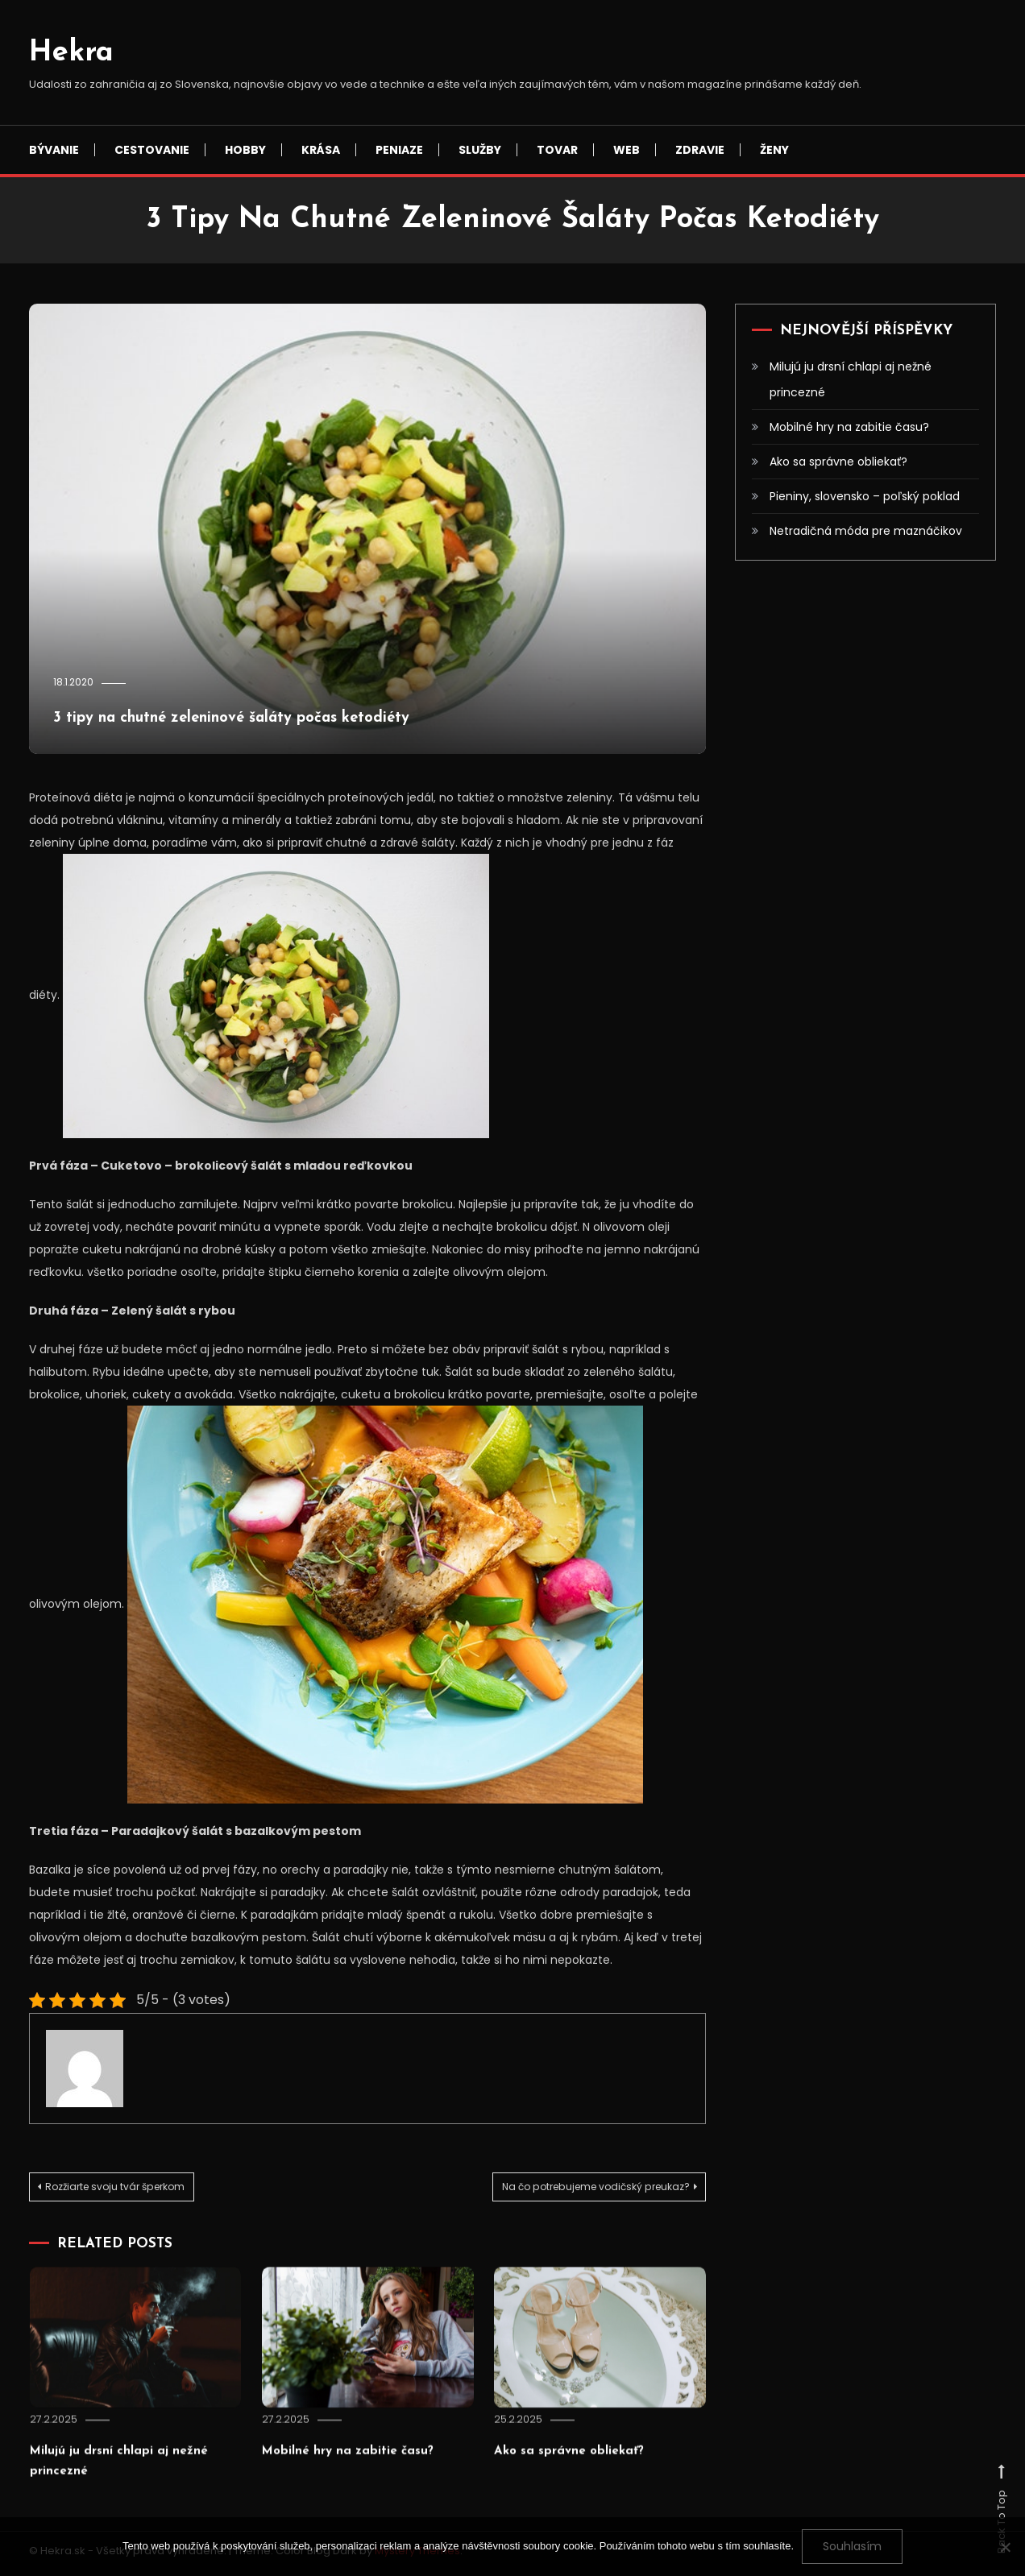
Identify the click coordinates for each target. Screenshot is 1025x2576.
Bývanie (54, 150)
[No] (1005, 2547)
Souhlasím (852, 2546)
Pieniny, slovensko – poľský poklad (865, 496)
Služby (480, 150)
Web (626, 150)
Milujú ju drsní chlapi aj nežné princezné (851, 379)
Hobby (245, 150)
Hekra (71, 53)
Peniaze (399, 150)
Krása (320, 150)
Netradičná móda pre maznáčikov (866, 531)
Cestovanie (151, 150)
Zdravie (699, 150)
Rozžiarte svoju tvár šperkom (138, 2189)
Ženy (774, 150)
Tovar (557, 150)
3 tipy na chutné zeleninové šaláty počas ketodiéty (339, 715)
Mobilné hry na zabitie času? (366, 2498)
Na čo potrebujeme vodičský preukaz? (569, 2189)
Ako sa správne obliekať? (584, 2498)
